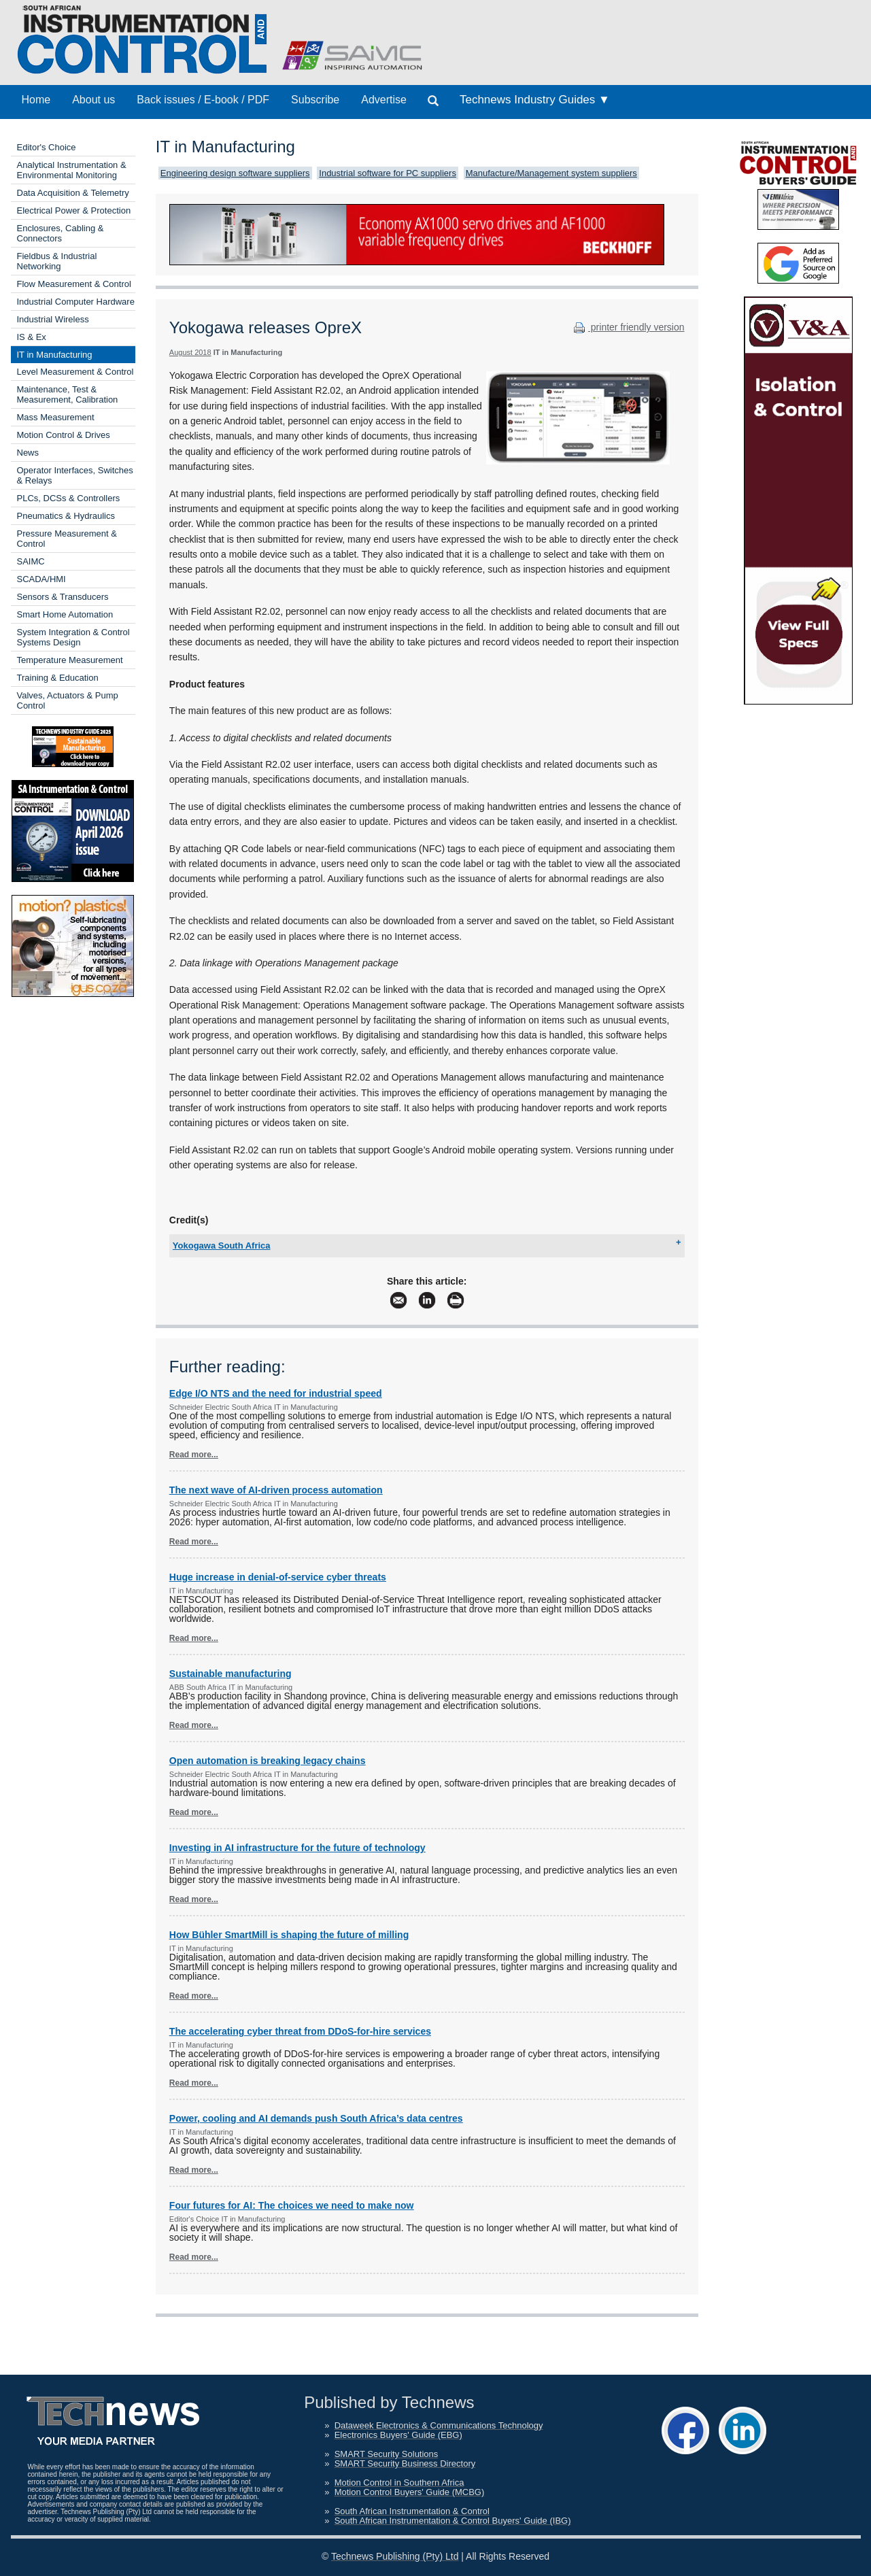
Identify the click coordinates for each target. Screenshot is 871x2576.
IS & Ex (31, 337)
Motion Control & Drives (63, 435)
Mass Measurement (56, 417)
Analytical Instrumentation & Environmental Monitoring (71, 170)
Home (36, 99)
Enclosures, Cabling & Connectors (60, 233)
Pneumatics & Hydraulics (66, 516)
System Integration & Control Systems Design (73, 637)
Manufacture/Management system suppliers (551, 173)
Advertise (384, 99)
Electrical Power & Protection (74, 210)
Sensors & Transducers (63, 597)
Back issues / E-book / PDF (203, 99)
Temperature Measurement (70, 660)
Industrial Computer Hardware (76, 301)
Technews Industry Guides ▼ (535, 99)
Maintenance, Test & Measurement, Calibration (67, 394)
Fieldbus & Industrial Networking (57, 261)
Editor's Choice (46, 147)
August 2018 (190, 352)
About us (93, 99)
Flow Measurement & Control (74, 284)
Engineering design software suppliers (235, 173)
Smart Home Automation (65, 614)
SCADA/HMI (41, 579)
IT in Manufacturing (54, 355)
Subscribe (315, 99)
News (28, 452)
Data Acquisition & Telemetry (73, 193)
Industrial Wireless (53, 319)
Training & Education (58, 678)
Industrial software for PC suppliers (387, 173)
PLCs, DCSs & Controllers (68, 498)
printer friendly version (627, 327)
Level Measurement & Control (75, 372)
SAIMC (31, 561)
